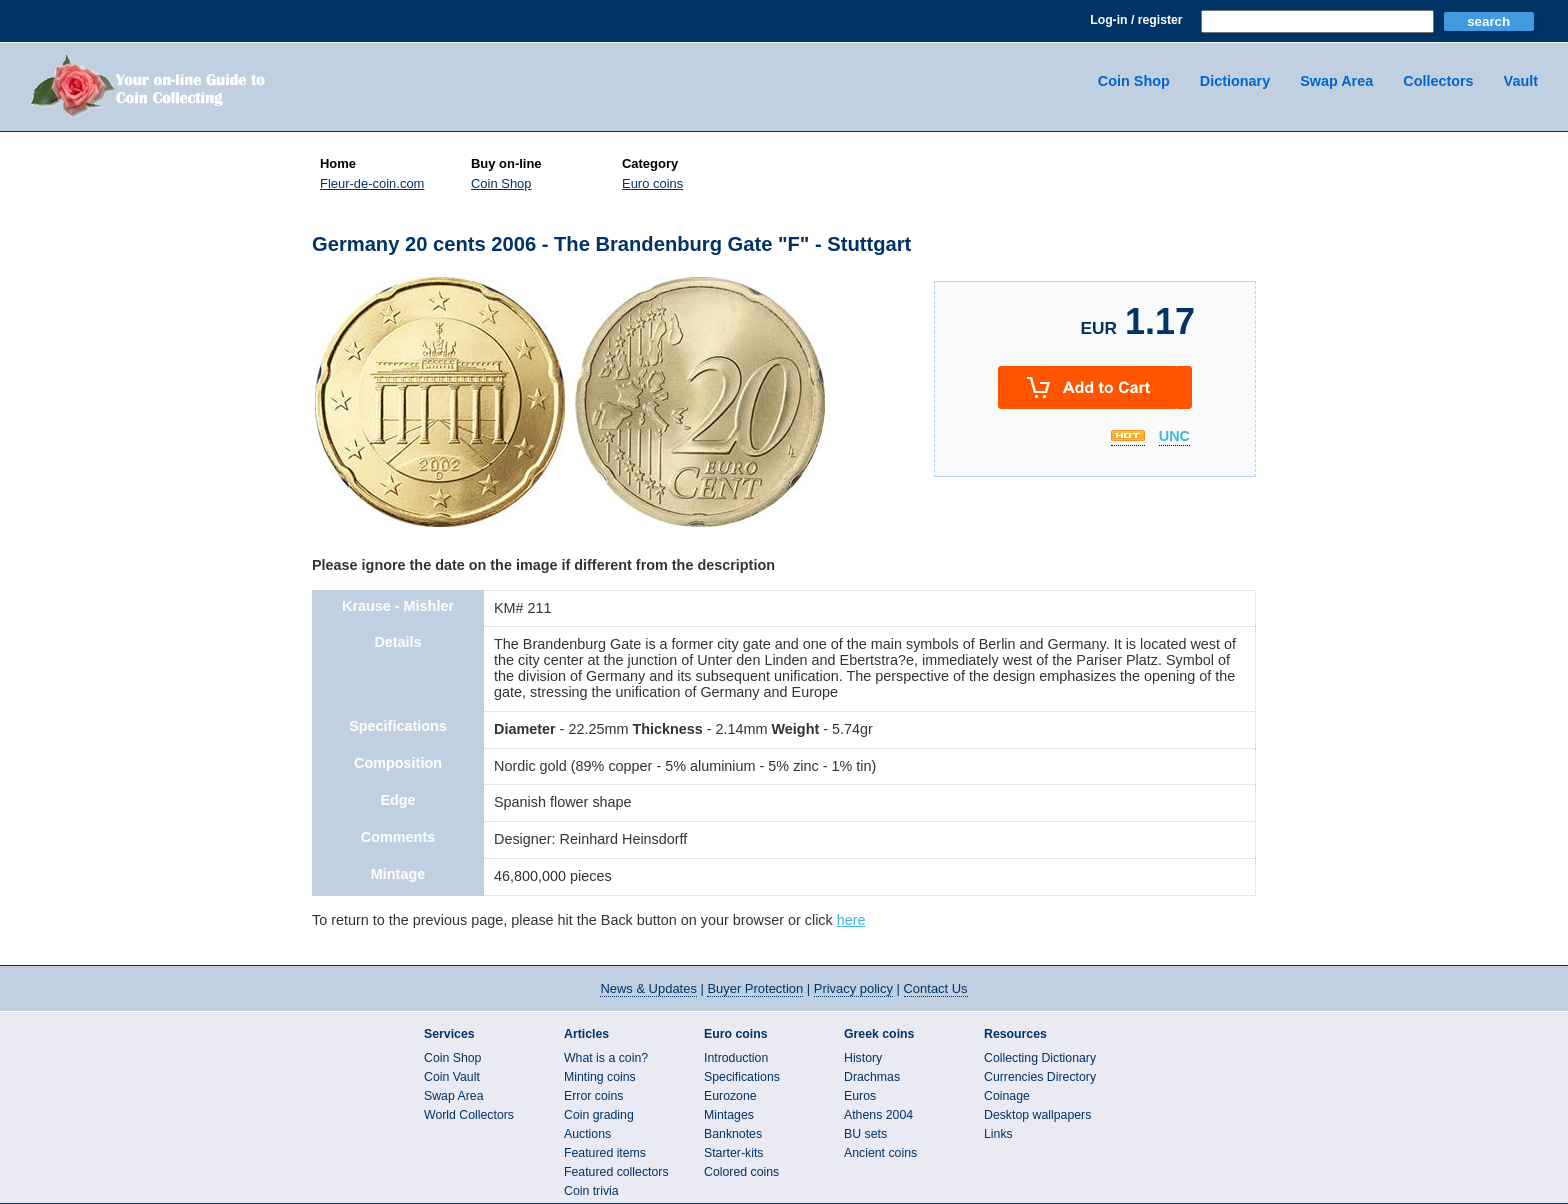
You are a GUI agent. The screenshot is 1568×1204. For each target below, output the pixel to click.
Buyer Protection (755, 988)
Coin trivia (591, 1191)
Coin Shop (1134, 81)
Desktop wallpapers (1037, 1115)
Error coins (593, 1096)
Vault (1521, 81)
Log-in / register (1136, 20)
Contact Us (936, 988)
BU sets (865, 1134)
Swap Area (1336, 81)
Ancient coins (880, 1153)
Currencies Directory (1040, 1077)
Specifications (742, 1077)
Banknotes (733, 1134)
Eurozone (730, 1096)
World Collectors (469, 1115)
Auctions (587, 1134)
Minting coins (600, 1077)
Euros (860, 1096)
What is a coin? (606, 1058)
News (648, 988)
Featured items (605, 1153)
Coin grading (599, 1115)
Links (998, 1134)
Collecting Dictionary (1040, 1058)
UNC (1174, 437)
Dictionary (1235, 81)
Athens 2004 (878, 1115)
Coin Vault (452, 1077)
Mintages (729, 1115)
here (851, 920)
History (863, 1058)
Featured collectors (616, 1172)
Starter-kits (733, 1153)
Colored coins (741, 1172)
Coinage (1007, 1096)
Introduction (736, 1058)
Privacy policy (853, 988)
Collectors (1438, 81)
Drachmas (872, 1077)
